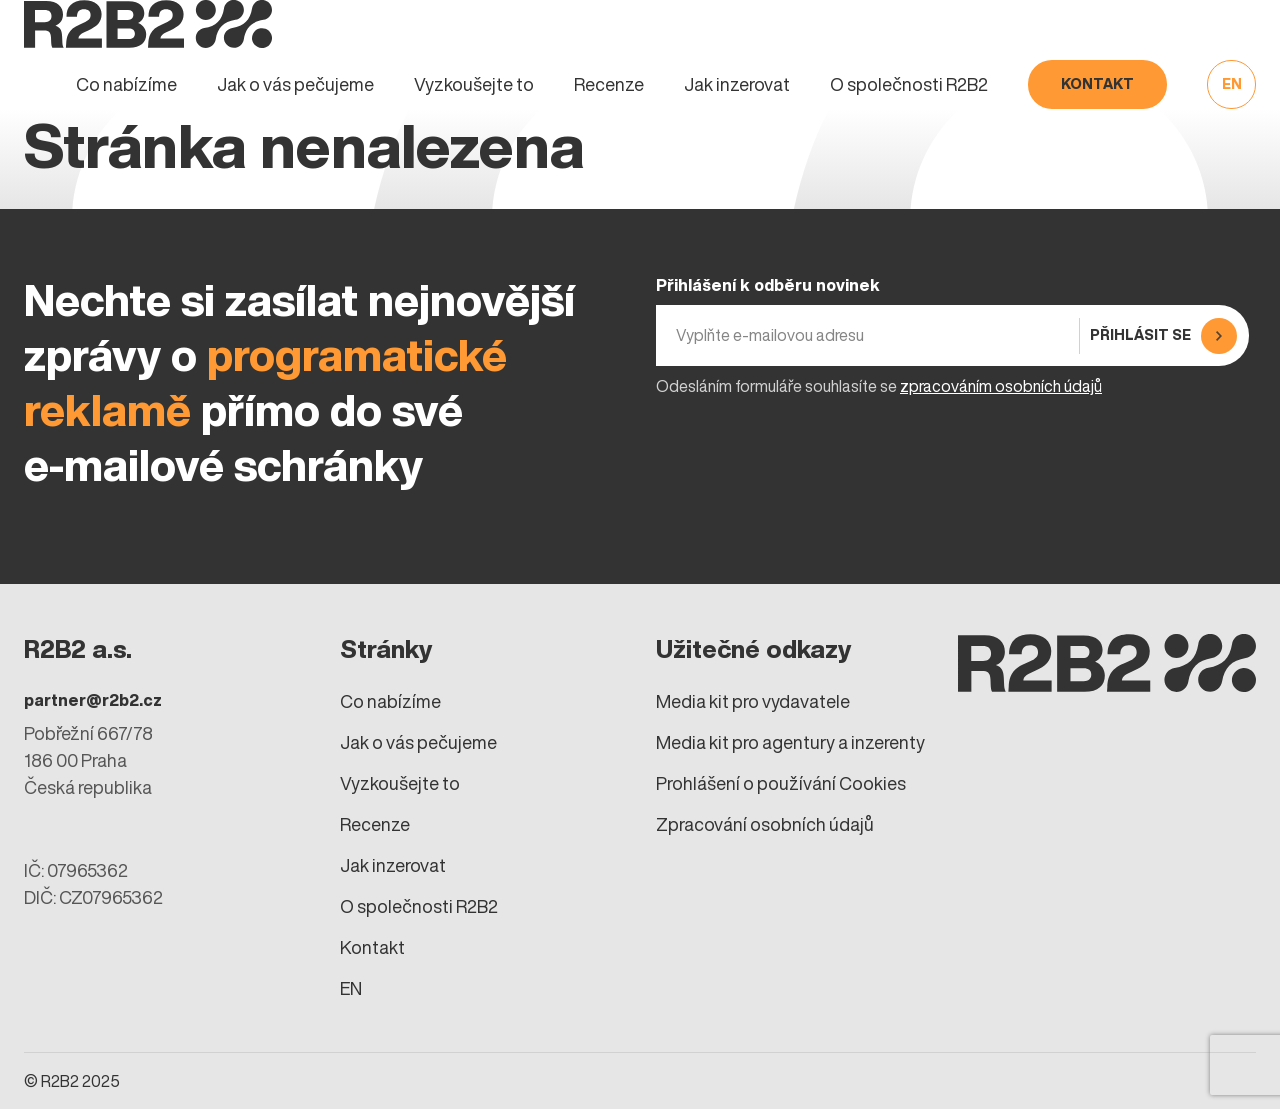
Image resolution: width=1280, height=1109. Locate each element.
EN (1232, 84)
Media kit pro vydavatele (753, 701)
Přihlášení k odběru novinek (768, 285)
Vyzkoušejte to (474, 84)
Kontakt (1097, 84)
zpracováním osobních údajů (1001, 386)
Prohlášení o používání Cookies (781, 783)
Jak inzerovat (737, 84)
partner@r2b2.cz (93, 700)
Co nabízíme (126, 84)
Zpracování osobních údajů (765, 824)
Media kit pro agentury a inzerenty (790, 742)
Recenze (609, 84)
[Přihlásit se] (1160, 335)
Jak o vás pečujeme (295, 84)
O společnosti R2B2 (909, 84)
